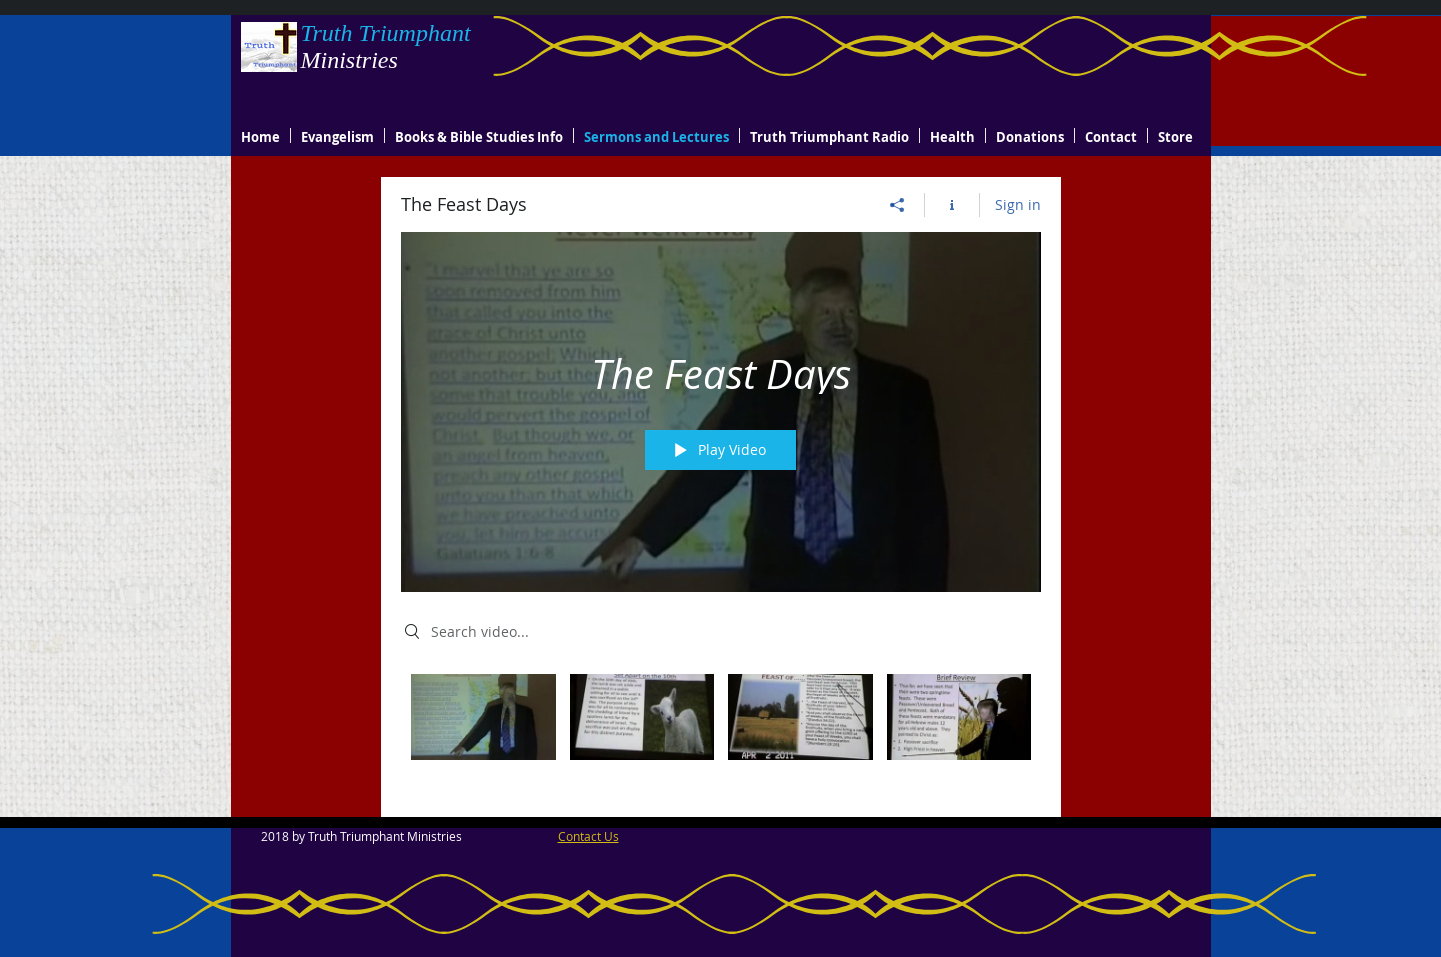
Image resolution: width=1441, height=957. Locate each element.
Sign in (1018, 204)
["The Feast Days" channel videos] (721, 730)
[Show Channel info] (952, 205)
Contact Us (588, 836)
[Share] (897, 205)
